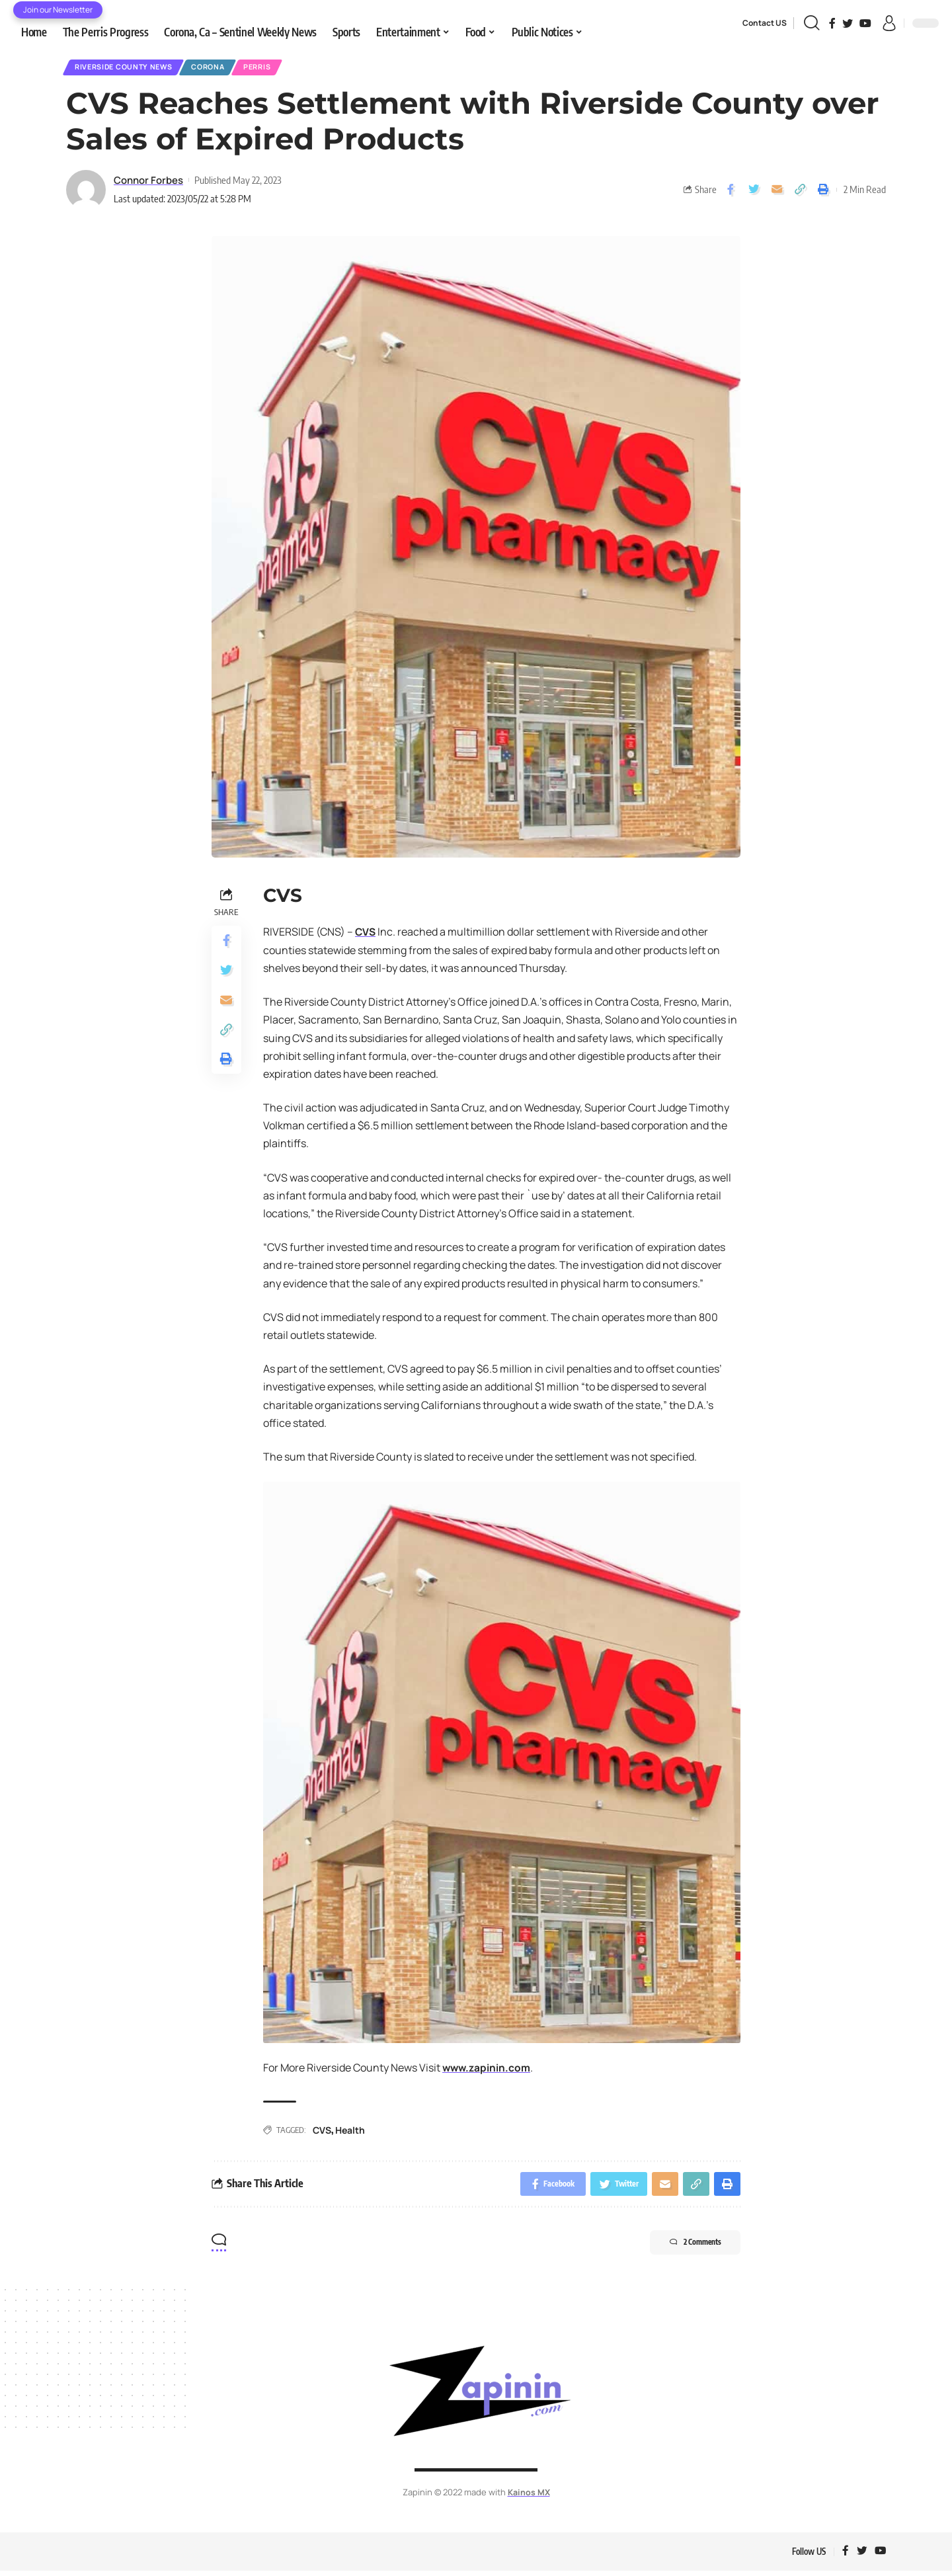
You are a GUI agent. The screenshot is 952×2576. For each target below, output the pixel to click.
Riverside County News (129, 68)
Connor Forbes (148, 182)
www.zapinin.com (487, 2070)
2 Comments (687, 2248)
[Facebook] (832, 23)
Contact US (764, 22)
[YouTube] (865, 23)
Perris (280, 68)
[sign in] (889, 23)
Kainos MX (528, 2497)
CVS (366, 934)
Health (350, 2132)
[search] (811, 23)
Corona (224, 68)
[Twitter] (847, 23)
